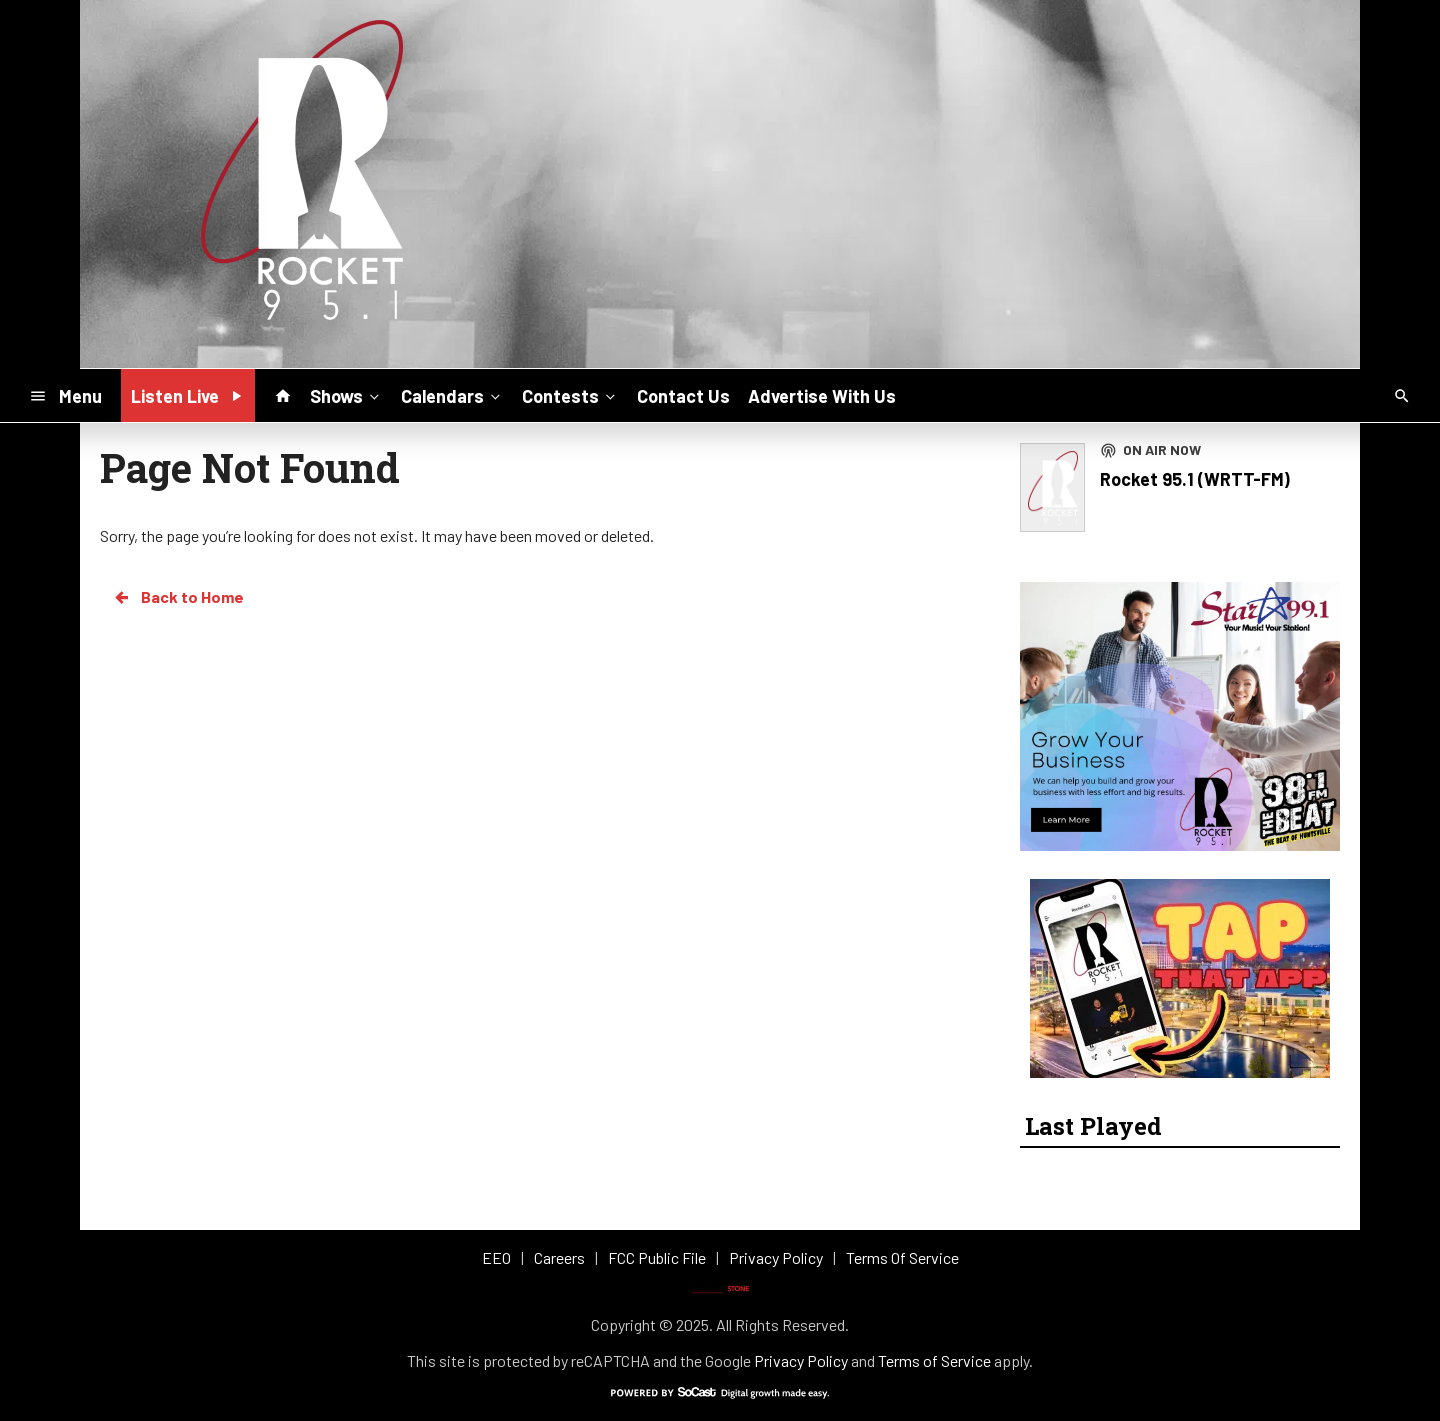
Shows (346, 395)
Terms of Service (934, 1360)
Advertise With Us (822, 396)
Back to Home (178, 597)
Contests (570, 395)
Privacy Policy (801, 1360)
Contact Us (683, 396)
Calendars (452, 395)
